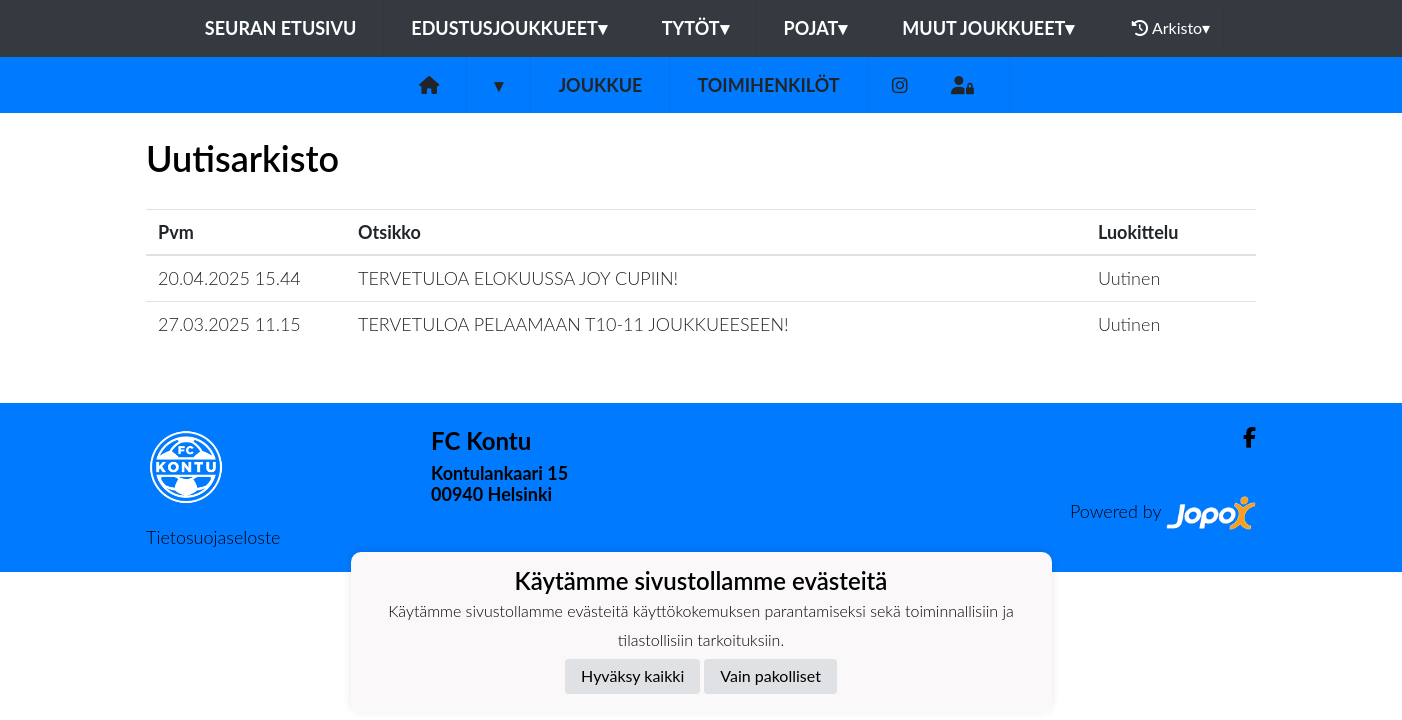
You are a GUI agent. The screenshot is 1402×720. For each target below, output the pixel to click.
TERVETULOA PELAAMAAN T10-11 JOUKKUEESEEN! (573, 324)
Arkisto (1171, 28)
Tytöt (695, 28)
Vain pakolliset (770, 675)
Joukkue (600, 85)
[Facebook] (1241, 437)
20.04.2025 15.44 (229, 278)
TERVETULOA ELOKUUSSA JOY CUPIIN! (518, 278)
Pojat (816, 28)
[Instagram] (900, 85)
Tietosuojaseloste (213, 537)
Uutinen (1129, 278)
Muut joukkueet (988, 28)
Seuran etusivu (281, 28)
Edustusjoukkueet (508, 28)
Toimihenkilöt (768, 85)
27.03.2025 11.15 (229, 324)
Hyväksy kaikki (632, 675)
